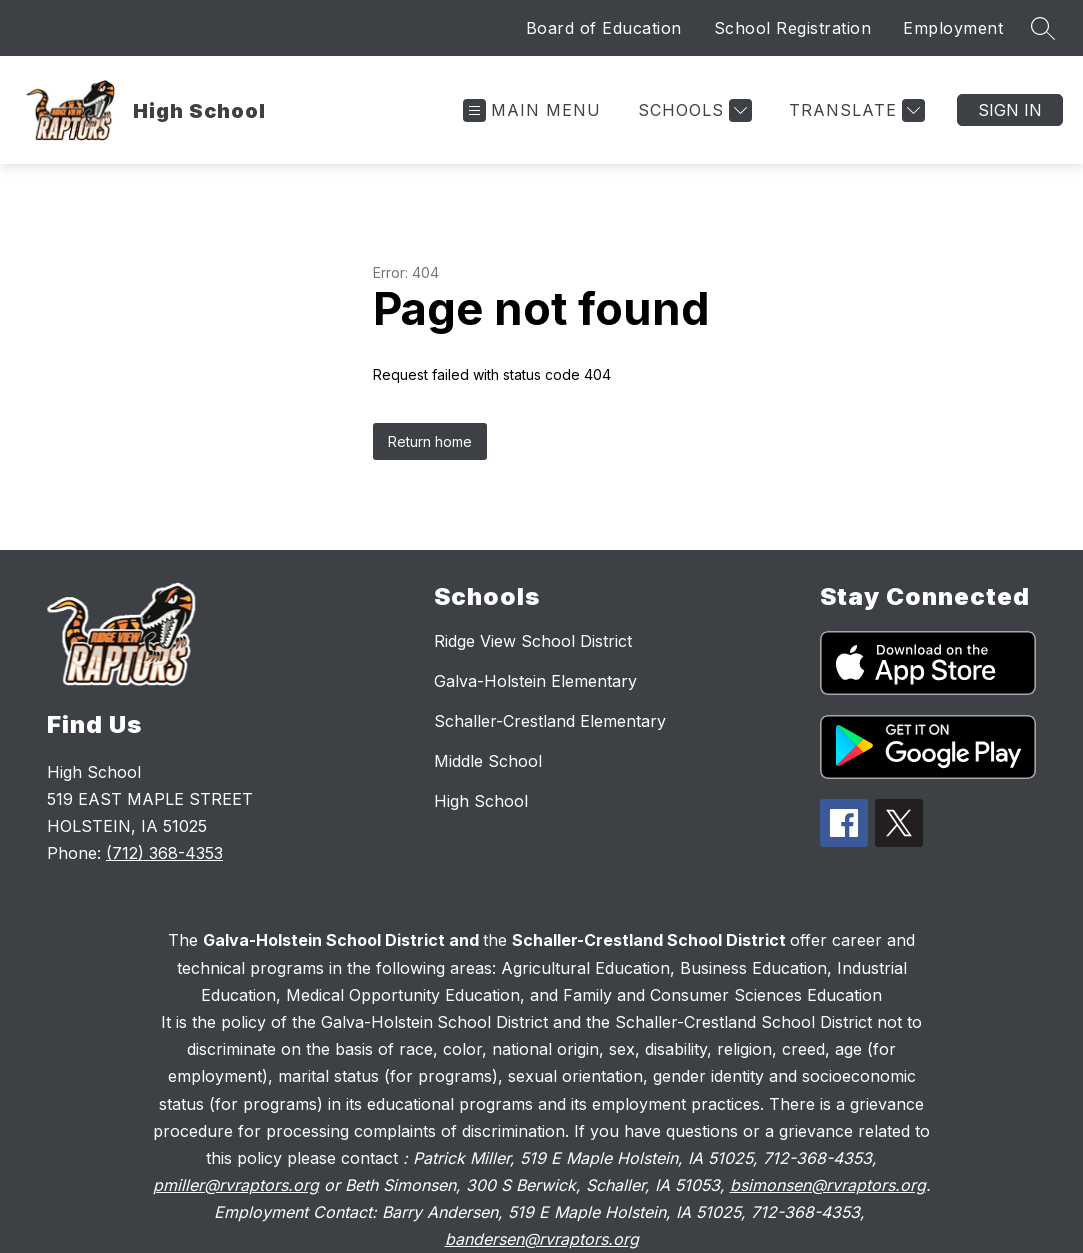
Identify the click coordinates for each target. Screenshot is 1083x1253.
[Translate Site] (854, 110)
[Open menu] (532, 110)
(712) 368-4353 (164, 853)
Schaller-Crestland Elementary (550, 721)
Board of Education (604, 28)
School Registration (793, 28)
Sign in (1010, 110)
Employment (953, 28)
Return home (430, 441)
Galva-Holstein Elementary (535, 681)
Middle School (488, 761)
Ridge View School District (533, 641)
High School (481, 801)
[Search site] (1043, 28)
